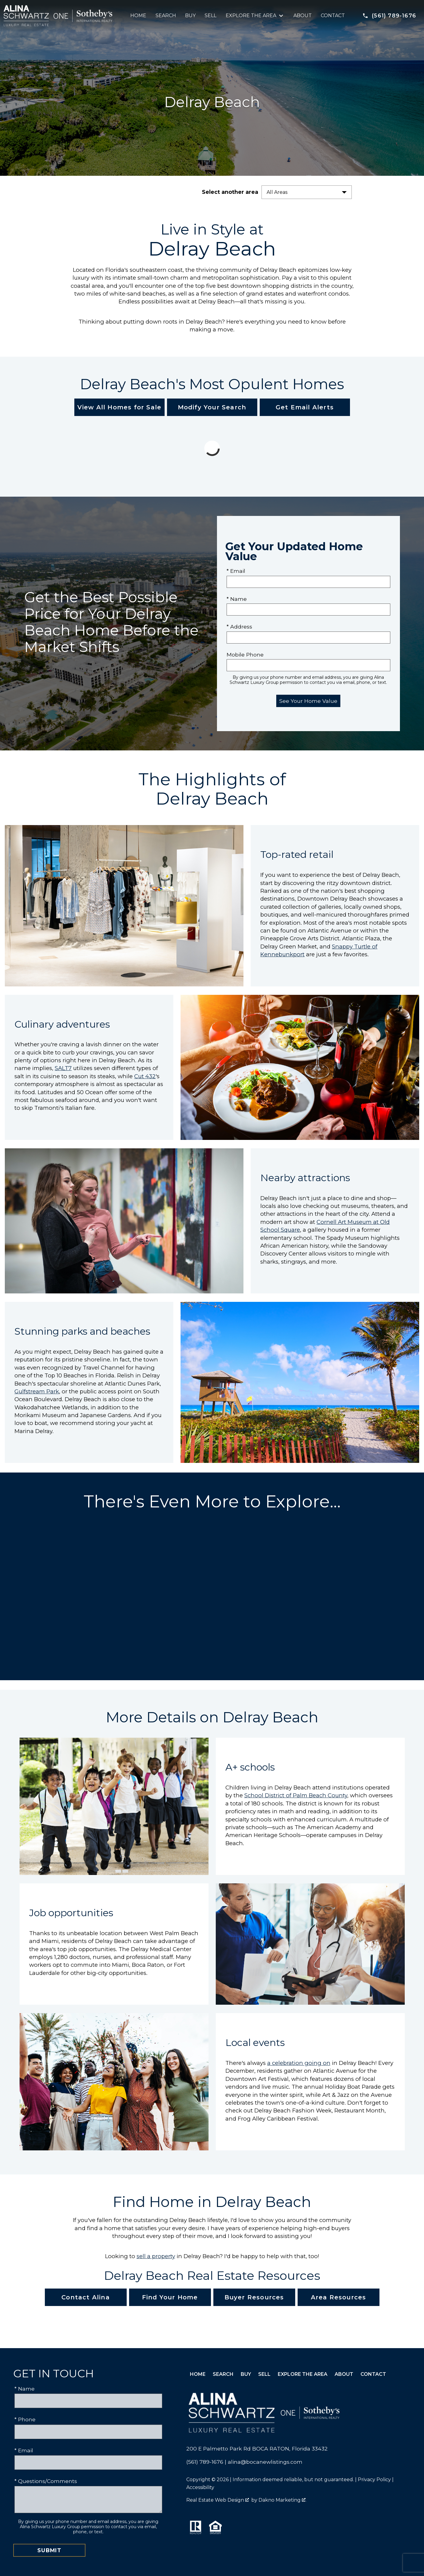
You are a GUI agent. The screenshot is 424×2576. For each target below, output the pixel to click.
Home (138, 15)
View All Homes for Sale (119, 407)
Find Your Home (170, 2297)
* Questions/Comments (45, 2481)
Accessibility (200, 2487)
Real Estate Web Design (217, 2500)
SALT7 (63, 1068)
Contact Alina (85, 2297)
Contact (333, 15)
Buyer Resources (254, 2297)
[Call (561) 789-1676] (389, 15)
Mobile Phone (245, 654)
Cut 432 (145, 1076)
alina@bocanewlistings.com (265, 2462)
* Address (239, 626)
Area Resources (338, 2297)
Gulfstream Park (36, 1391)
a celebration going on (298, 2062)
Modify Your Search (212, 407)
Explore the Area (302, 2374)
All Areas (277, 192)
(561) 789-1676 (204, 2462)
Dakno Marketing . (282, 2500)
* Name (237, 599)
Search (166, 15)
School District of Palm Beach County (295, 1795)
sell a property (156, 2256)
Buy (190, 15)
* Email (236, 571)
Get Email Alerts (305, 407)
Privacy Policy (374, 2479)
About (302, 15)
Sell (210, 15)
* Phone (25, 2419)
